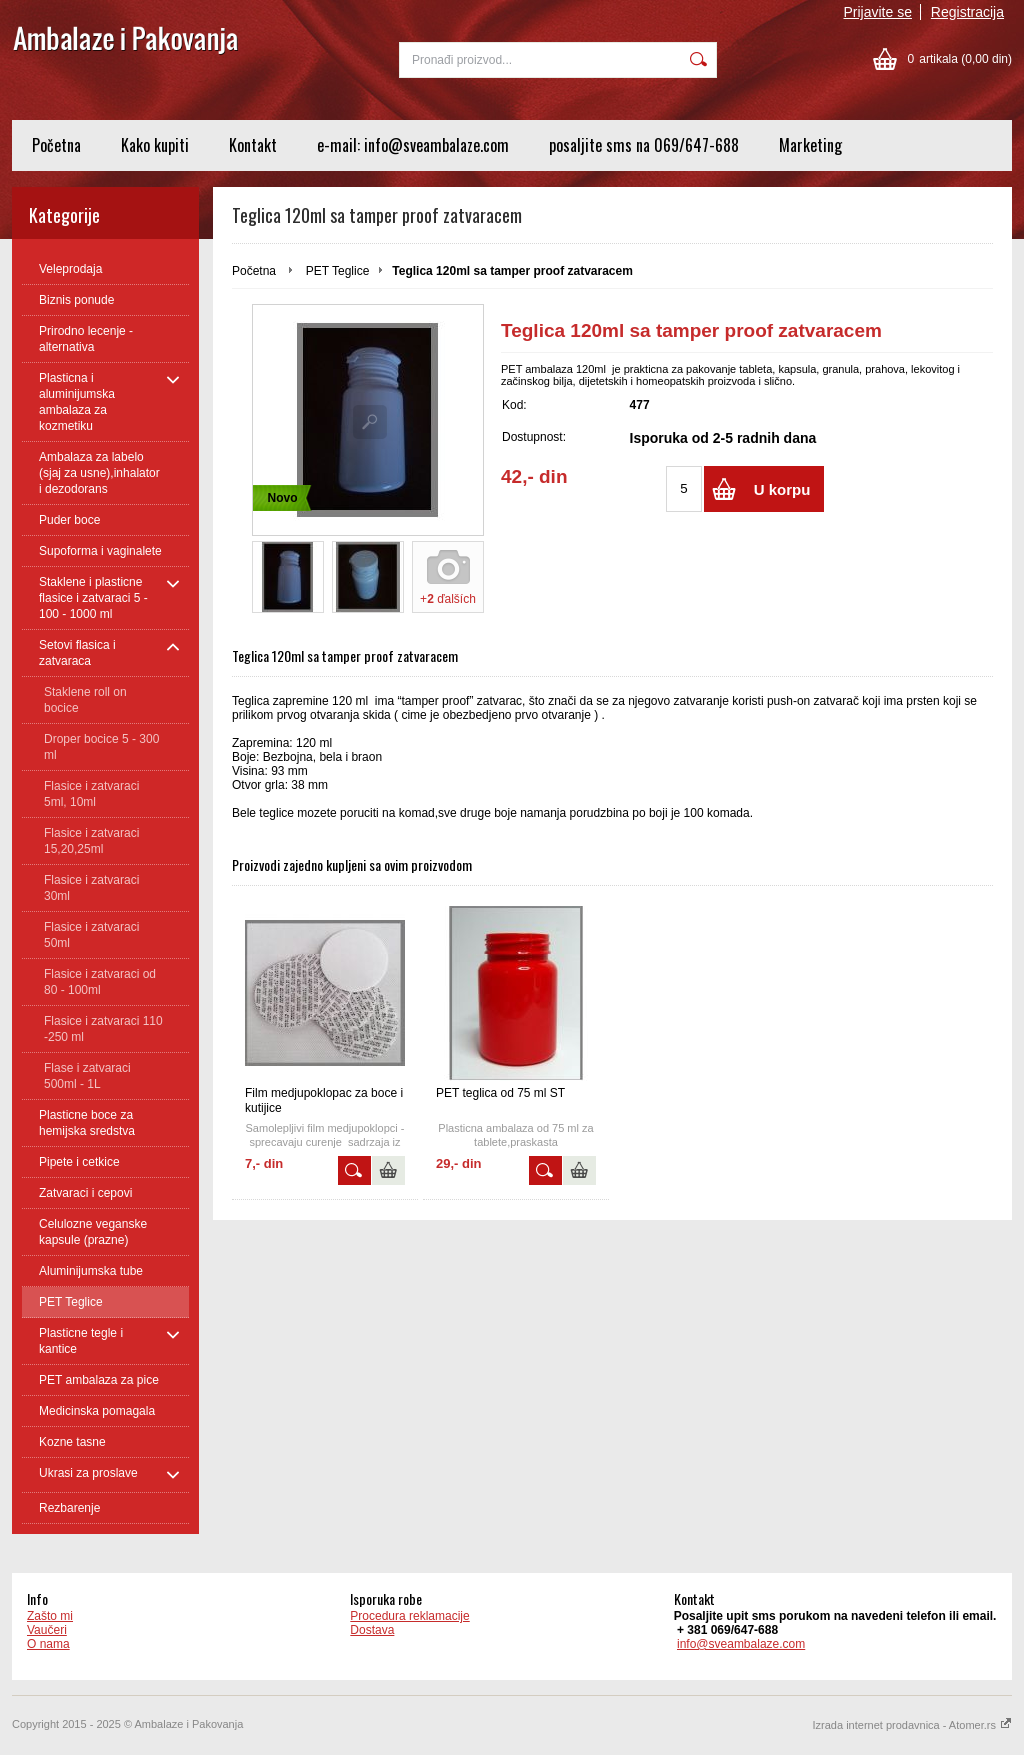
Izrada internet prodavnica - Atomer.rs (912, 1725)
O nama (48, 1644)
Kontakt (253, 145)
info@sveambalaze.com (741, 1644)
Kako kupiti (155, 145)
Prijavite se (878, 12)
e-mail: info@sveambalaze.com (413, 145)
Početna (56, 145)
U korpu (782, 489)
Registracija (967, 12)
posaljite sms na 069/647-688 (644, 145)
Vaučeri (47, 1630)
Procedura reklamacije (409, 1616)
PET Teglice (338, 271)
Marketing (810, 145)
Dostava (372, 1630)
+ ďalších (448, 599)
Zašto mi (50, 1616)
